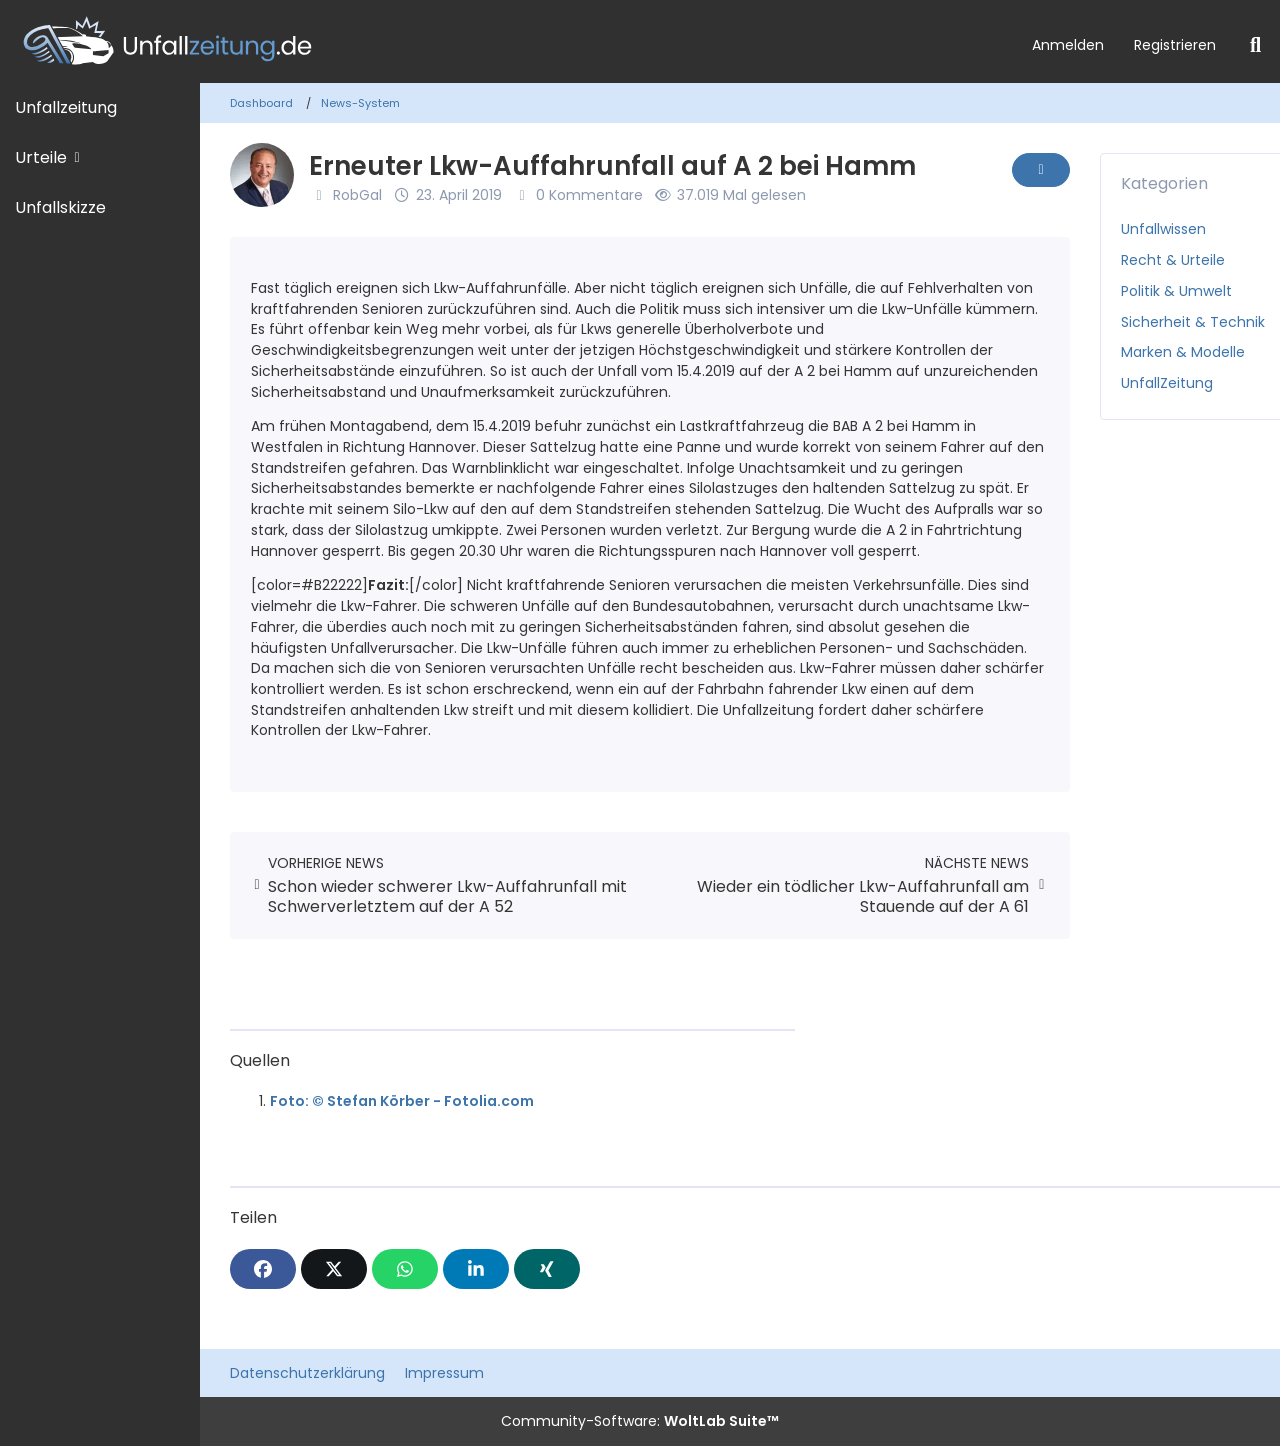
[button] (476, 1269)
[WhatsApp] (405, 1269)
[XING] (547, 1269)
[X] (334, 1269)
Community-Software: (640, 1421)
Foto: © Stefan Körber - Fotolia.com (402, 1101)
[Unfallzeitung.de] (508, 41)
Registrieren (1175, 45)
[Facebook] (263, 1269)
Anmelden (1068, 45)
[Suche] (1255, 45)
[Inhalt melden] (1041, 170)
